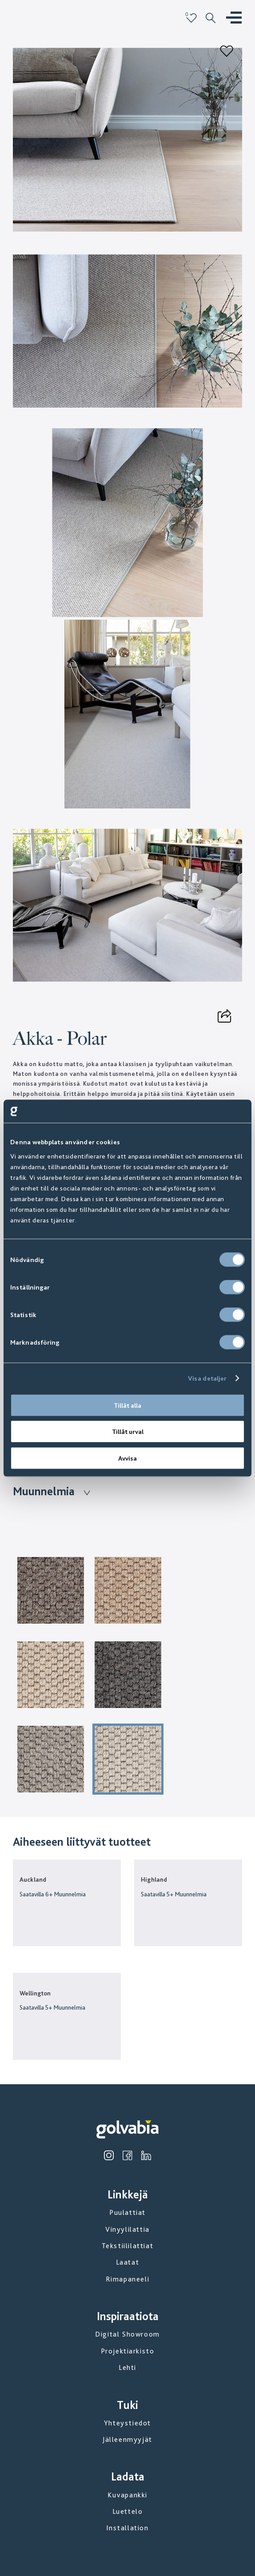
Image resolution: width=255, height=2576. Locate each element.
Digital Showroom (127, 2334)
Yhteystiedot (127, 2423)
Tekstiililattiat (128, 2246)
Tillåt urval (127, 1432)
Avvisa (127, 1458)
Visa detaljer (207, 1378)
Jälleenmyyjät (127, 2439)
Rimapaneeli (128, 2279)
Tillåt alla (127, 1405)
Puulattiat (127, 2212)
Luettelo (127, 2511)
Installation (127, 2528)
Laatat (127, 2262)
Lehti (127, 2367)
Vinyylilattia (127, 2229)
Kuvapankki (127, 2495)
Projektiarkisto (128, 2351)
